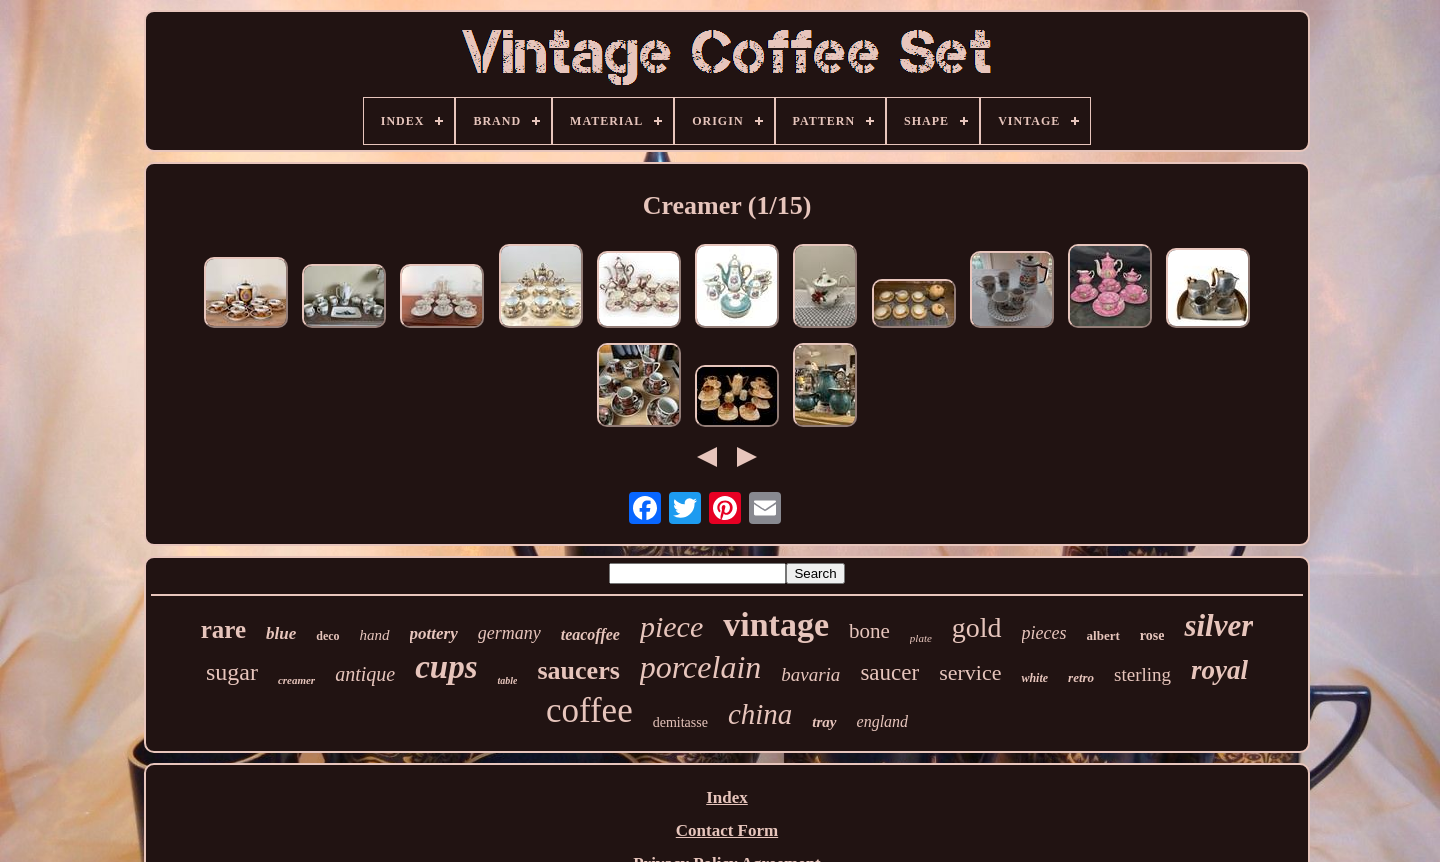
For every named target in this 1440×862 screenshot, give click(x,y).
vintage (776, 624)
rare (223, 629)
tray (824, 722)
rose (1152, 635)
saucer (889, 672)
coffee (589, 710)
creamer (296, 680)
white (1034, 678)
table (507, 680)
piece (671, 626)
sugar (232, 672)
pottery (434, 633)
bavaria (810, 674)
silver (1218, 625)
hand (375, 635)
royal (1219, 670)
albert (1103, 635)
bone (869, 631)
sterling (1142, 674)
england (883, 721)
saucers (578, 670)
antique (365, 674)
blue (281, 633)
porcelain (700, 667)
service (970, 672)
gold (977, 627)
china (760, 714)
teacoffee (590, 634)
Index (727, 797)
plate (921, 638)
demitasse (680, 722)
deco (327, 636)
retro (1081, 677)
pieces (1044, 633)
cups (446, 667)
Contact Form (727, 830)
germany (509, 633)
